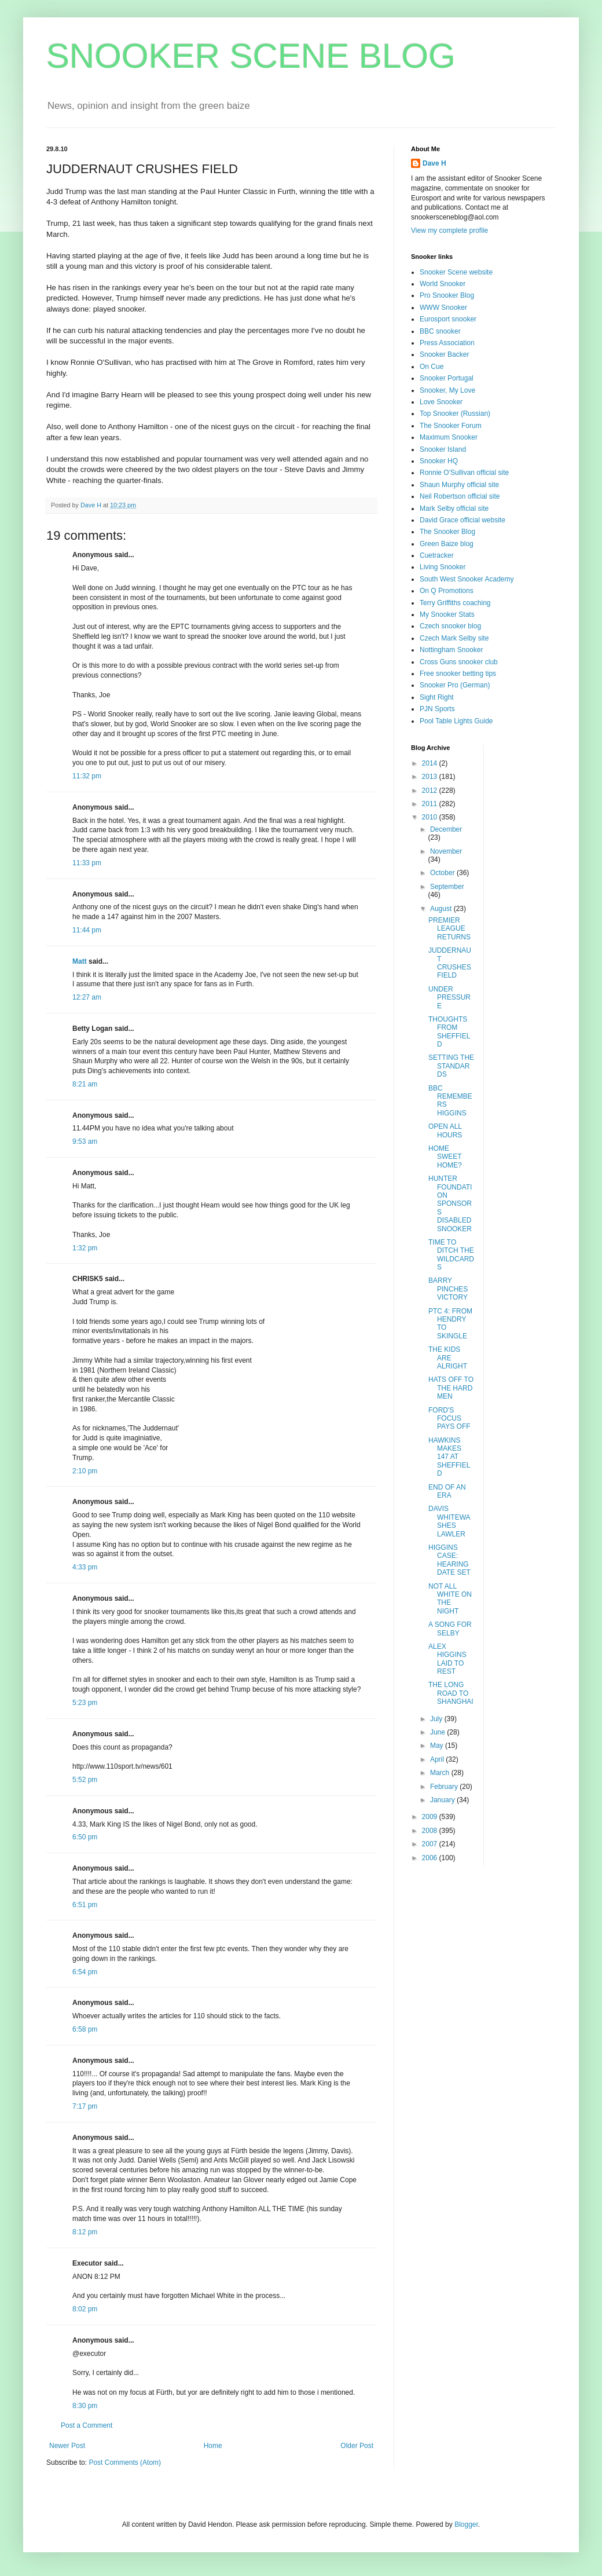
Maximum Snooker (449, 437)
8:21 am (84, 1084)
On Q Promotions (446, 591)
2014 (430, 763)
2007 (430, 1844)
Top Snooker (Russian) (455, 413)
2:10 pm (84, 1471)
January (443, 1800)
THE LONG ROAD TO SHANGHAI (450, 1693)
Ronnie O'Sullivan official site (464, 473)
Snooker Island (443, 449)
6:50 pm (84, 1837)
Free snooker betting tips (458, 673)
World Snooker (442, 284)
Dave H (434, 163)
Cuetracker (437, 555)
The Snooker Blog (447, 532)
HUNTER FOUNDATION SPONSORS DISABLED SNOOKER (450, 1203)
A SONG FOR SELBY (450, 1628)
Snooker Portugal (446, 378)
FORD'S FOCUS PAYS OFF (449, 1418)
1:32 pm (84, 1248)
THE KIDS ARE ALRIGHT (447, 1357)
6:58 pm (84, 2029)
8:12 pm (84, 2232)
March (441, 1773)
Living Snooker (442, 567)
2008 (430, 1831)
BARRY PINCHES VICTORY (448, 1288)
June (438, 1732)
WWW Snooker (443, 307)
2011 (430, 804)
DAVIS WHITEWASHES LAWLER (449, 1521)
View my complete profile (449, 230)
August (442, 909)
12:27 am (86, 997)
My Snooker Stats (447, 614)
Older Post (356, 2446)
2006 (430, 1858)
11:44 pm (86, 930)
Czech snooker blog (450, 626)
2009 (430, 1817)
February (445, 1787)
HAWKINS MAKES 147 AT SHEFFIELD (449, 1457)
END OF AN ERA (447, 1491)
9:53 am (84, 1141)
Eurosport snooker (448, 319)
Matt (79, 961)
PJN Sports (437, 709)
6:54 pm (84, 1972)
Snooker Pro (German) (455, 685)
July (437, 1719)
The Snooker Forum (451, 426)
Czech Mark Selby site (454, 638)
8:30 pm (84, 2406)
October (443, 873)
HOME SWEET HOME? (445, 1156)
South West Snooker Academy (467, 579)
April (438, 1759)
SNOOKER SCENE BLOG (251, 55)
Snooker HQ (439, 461)
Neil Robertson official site (460, 496)
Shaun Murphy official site (459, 485)
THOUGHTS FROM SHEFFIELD (449, 1031)
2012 (430, 790)
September (447, 887)
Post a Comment (86, 2425)
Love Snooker (441, 402)
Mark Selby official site (454, 508)
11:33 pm (86, 863)
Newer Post (67, 2446)
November (446, 851)
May (437, 1745)
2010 (430, 817)
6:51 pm (84, 1905)
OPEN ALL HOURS (445, 1130)
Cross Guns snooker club (459, 662)
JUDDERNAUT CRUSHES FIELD (449, 962)
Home (213, 2446)
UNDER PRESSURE (449, 997)
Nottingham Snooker (451, 650)
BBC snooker (440, 331)
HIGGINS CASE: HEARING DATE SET (449, 1559)
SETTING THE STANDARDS (451, 1065)
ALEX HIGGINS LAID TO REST (447, 1658)
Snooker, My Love (447, 390)
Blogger (466, 2524)
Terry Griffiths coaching (455, 603)
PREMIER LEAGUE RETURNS (449, 928)
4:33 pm (84, 1567)
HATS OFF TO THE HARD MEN (450, 1387)
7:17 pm (84, 2106)
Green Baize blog (446, 544)
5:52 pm (84, 1780)
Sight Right (437, 697)
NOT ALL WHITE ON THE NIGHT (450, 1598)
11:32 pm (86, 776)
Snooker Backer (444, 354)
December (446, 829)
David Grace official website (462, 520)
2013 (430, 777)
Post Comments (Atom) (125, 2462)
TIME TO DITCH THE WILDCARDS (451, 1254)
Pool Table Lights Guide (456, 721)
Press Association (447, 343)
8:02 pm (84, 2309)
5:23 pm (84, 1703)
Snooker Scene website (456, 272)
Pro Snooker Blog (447, 295)
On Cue (431, 367)
